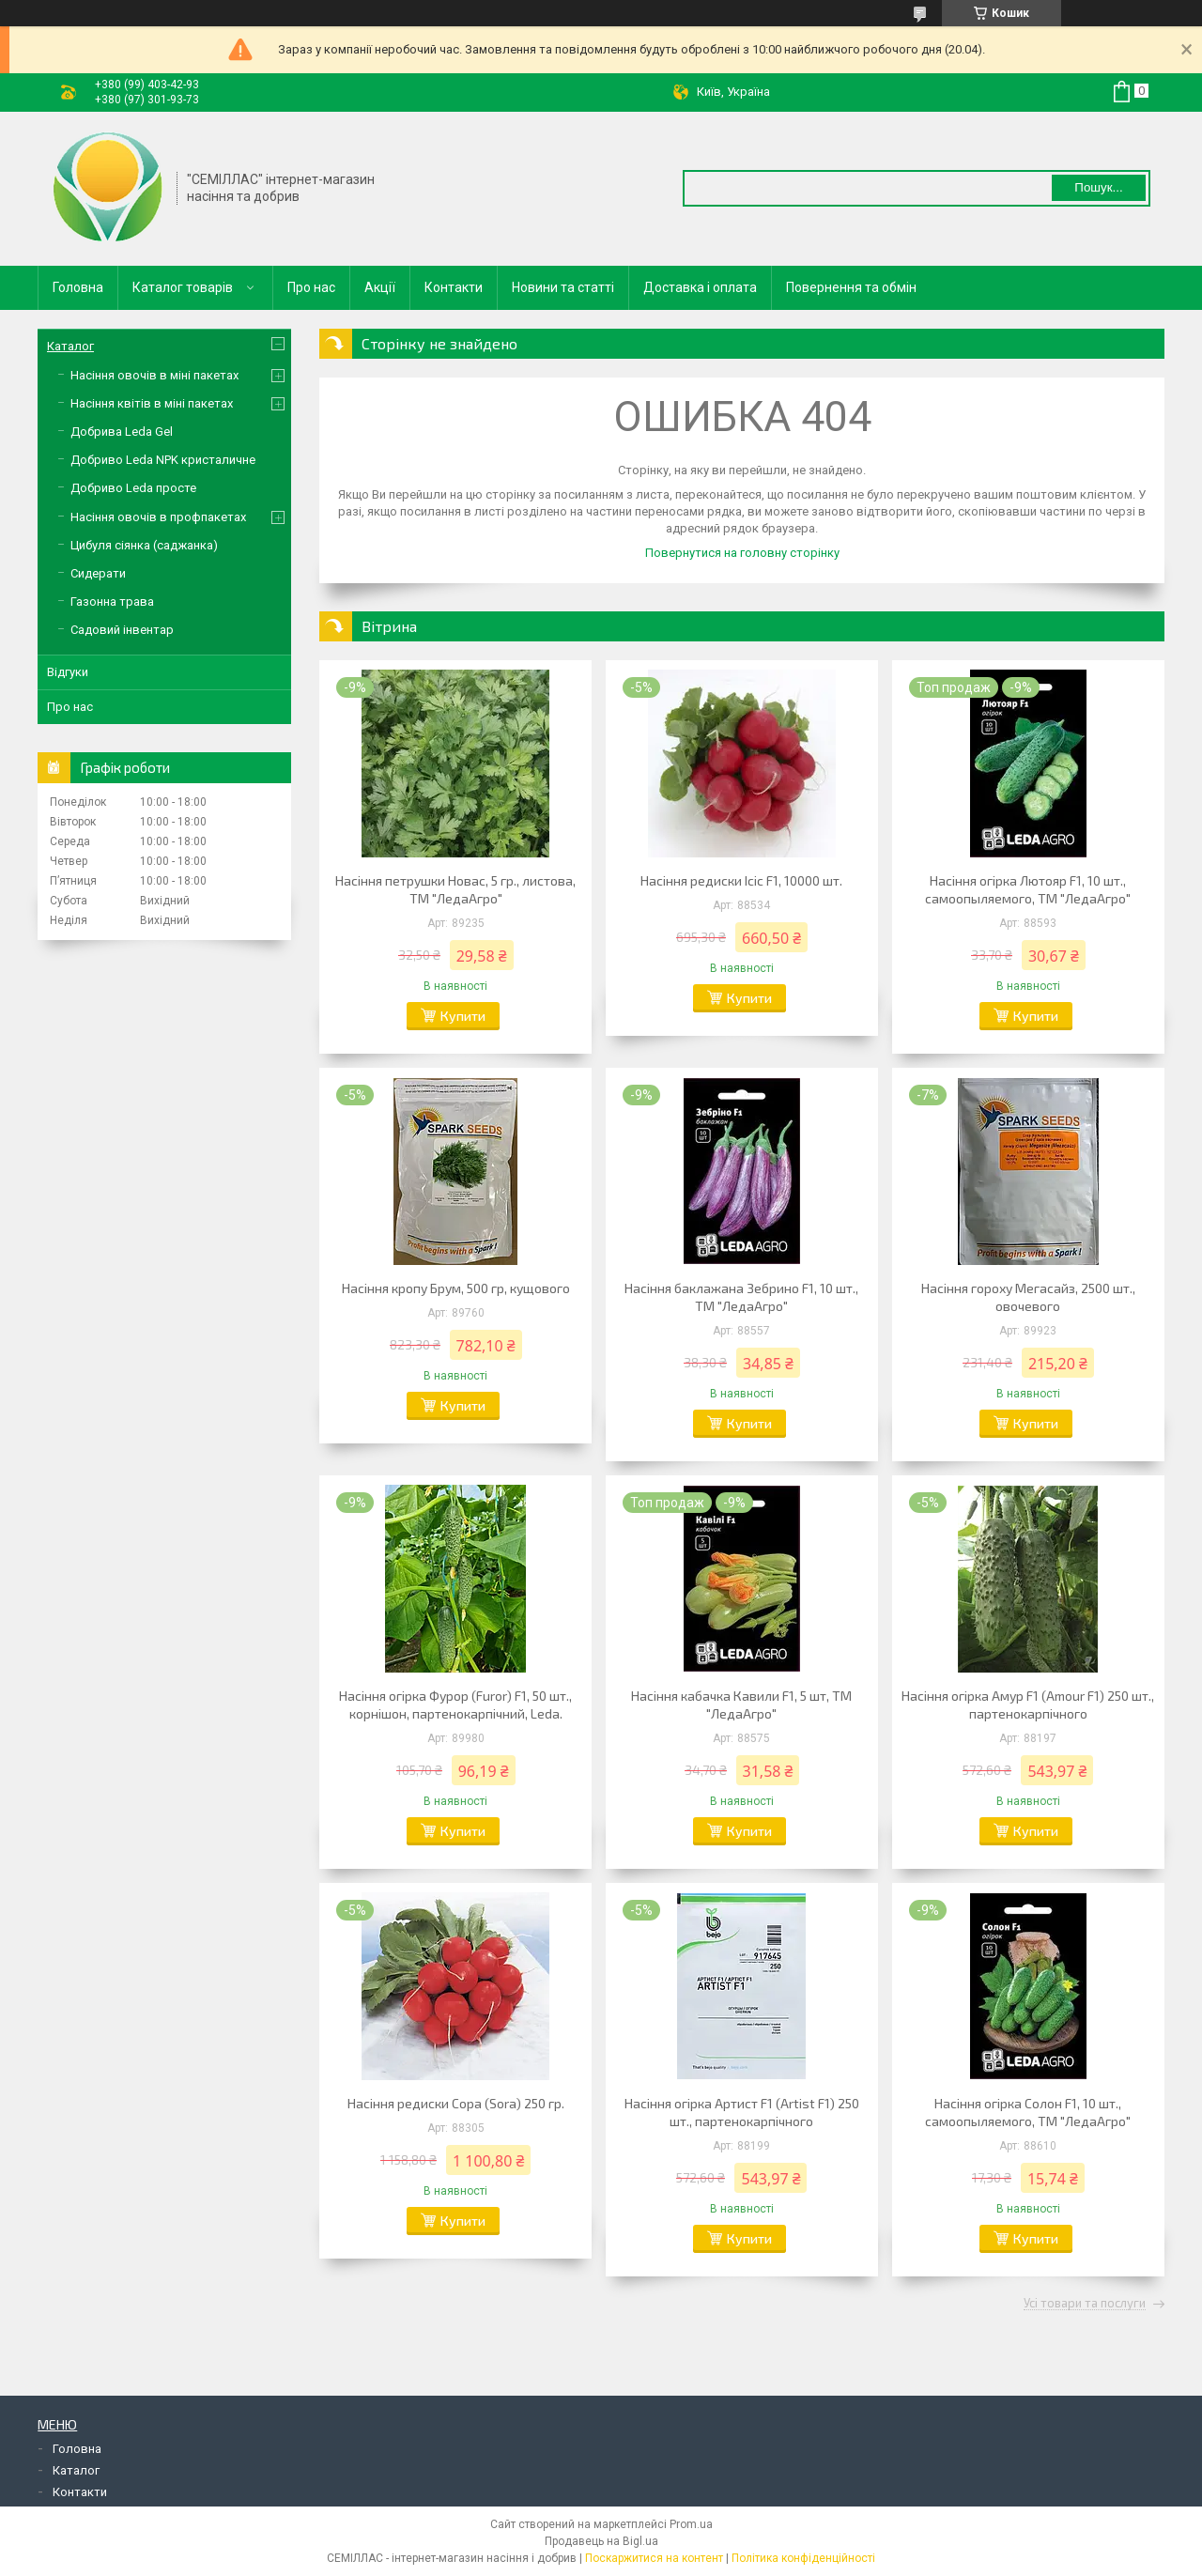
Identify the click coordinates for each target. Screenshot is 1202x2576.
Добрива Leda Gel (121, 431)
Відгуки (67, 672)
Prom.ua (691, 2524)
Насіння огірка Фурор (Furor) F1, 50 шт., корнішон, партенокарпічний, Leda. (455, 1704)
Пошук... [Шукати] (1098, 187)
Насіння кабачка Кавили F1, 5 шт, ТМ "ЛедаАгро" (741, 1704)
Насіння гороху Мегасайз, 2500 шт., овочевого (1028, 1297)
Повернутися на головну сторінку (742, 553)
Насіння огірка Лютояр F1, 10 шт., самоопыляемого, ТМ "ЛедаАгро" (1028, 889)
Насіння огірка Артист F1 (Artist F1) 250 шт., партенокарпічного (741, 2112)
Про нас (311, 287)
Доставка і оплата (700, 287)
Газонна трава (112, 601)
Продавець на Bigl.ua (601, 2541)
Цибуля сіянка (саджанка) (144, 545)
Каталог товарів (182, 287)
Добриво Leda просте (133, 488)
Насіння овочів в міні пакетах (154, 375)
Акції (379, 287)
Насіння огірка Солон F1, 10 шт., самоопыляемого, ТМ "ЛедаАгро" (1028, 2112)
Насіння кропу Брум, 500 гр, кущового (456, 1288)
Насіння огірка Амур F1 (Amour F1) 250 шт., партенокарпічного (1028, 1704)
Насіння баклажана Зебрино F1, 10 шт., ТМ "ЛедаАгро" (741, 1297)
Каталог (70, 346)
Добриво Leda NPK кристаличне (162, 460)
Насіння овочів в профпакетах (158, 517)
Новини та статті (563, 287)
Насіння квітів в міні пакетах (151, 403)
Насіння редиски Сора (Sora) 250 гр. (455, 2103)
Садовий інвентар (122, 630)
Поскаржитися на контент (654, 2558)
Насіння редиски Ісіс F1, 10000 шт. (741, 880)
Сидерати (98, 573)
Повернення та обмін (851, 287)
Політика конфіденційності (803, 2558)
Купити (462, 1016)
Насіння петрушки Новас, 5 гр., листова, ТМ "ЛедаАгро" (455, 889)
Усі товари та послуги (1085, 2303)
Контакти (453, 287)
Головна (78, 287)
